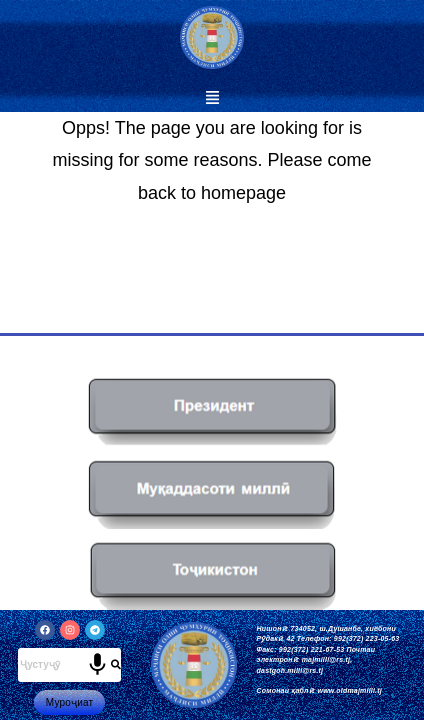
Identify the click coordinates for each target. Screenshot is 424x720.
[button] (212, 98)
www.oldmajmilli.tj (350, 690)
